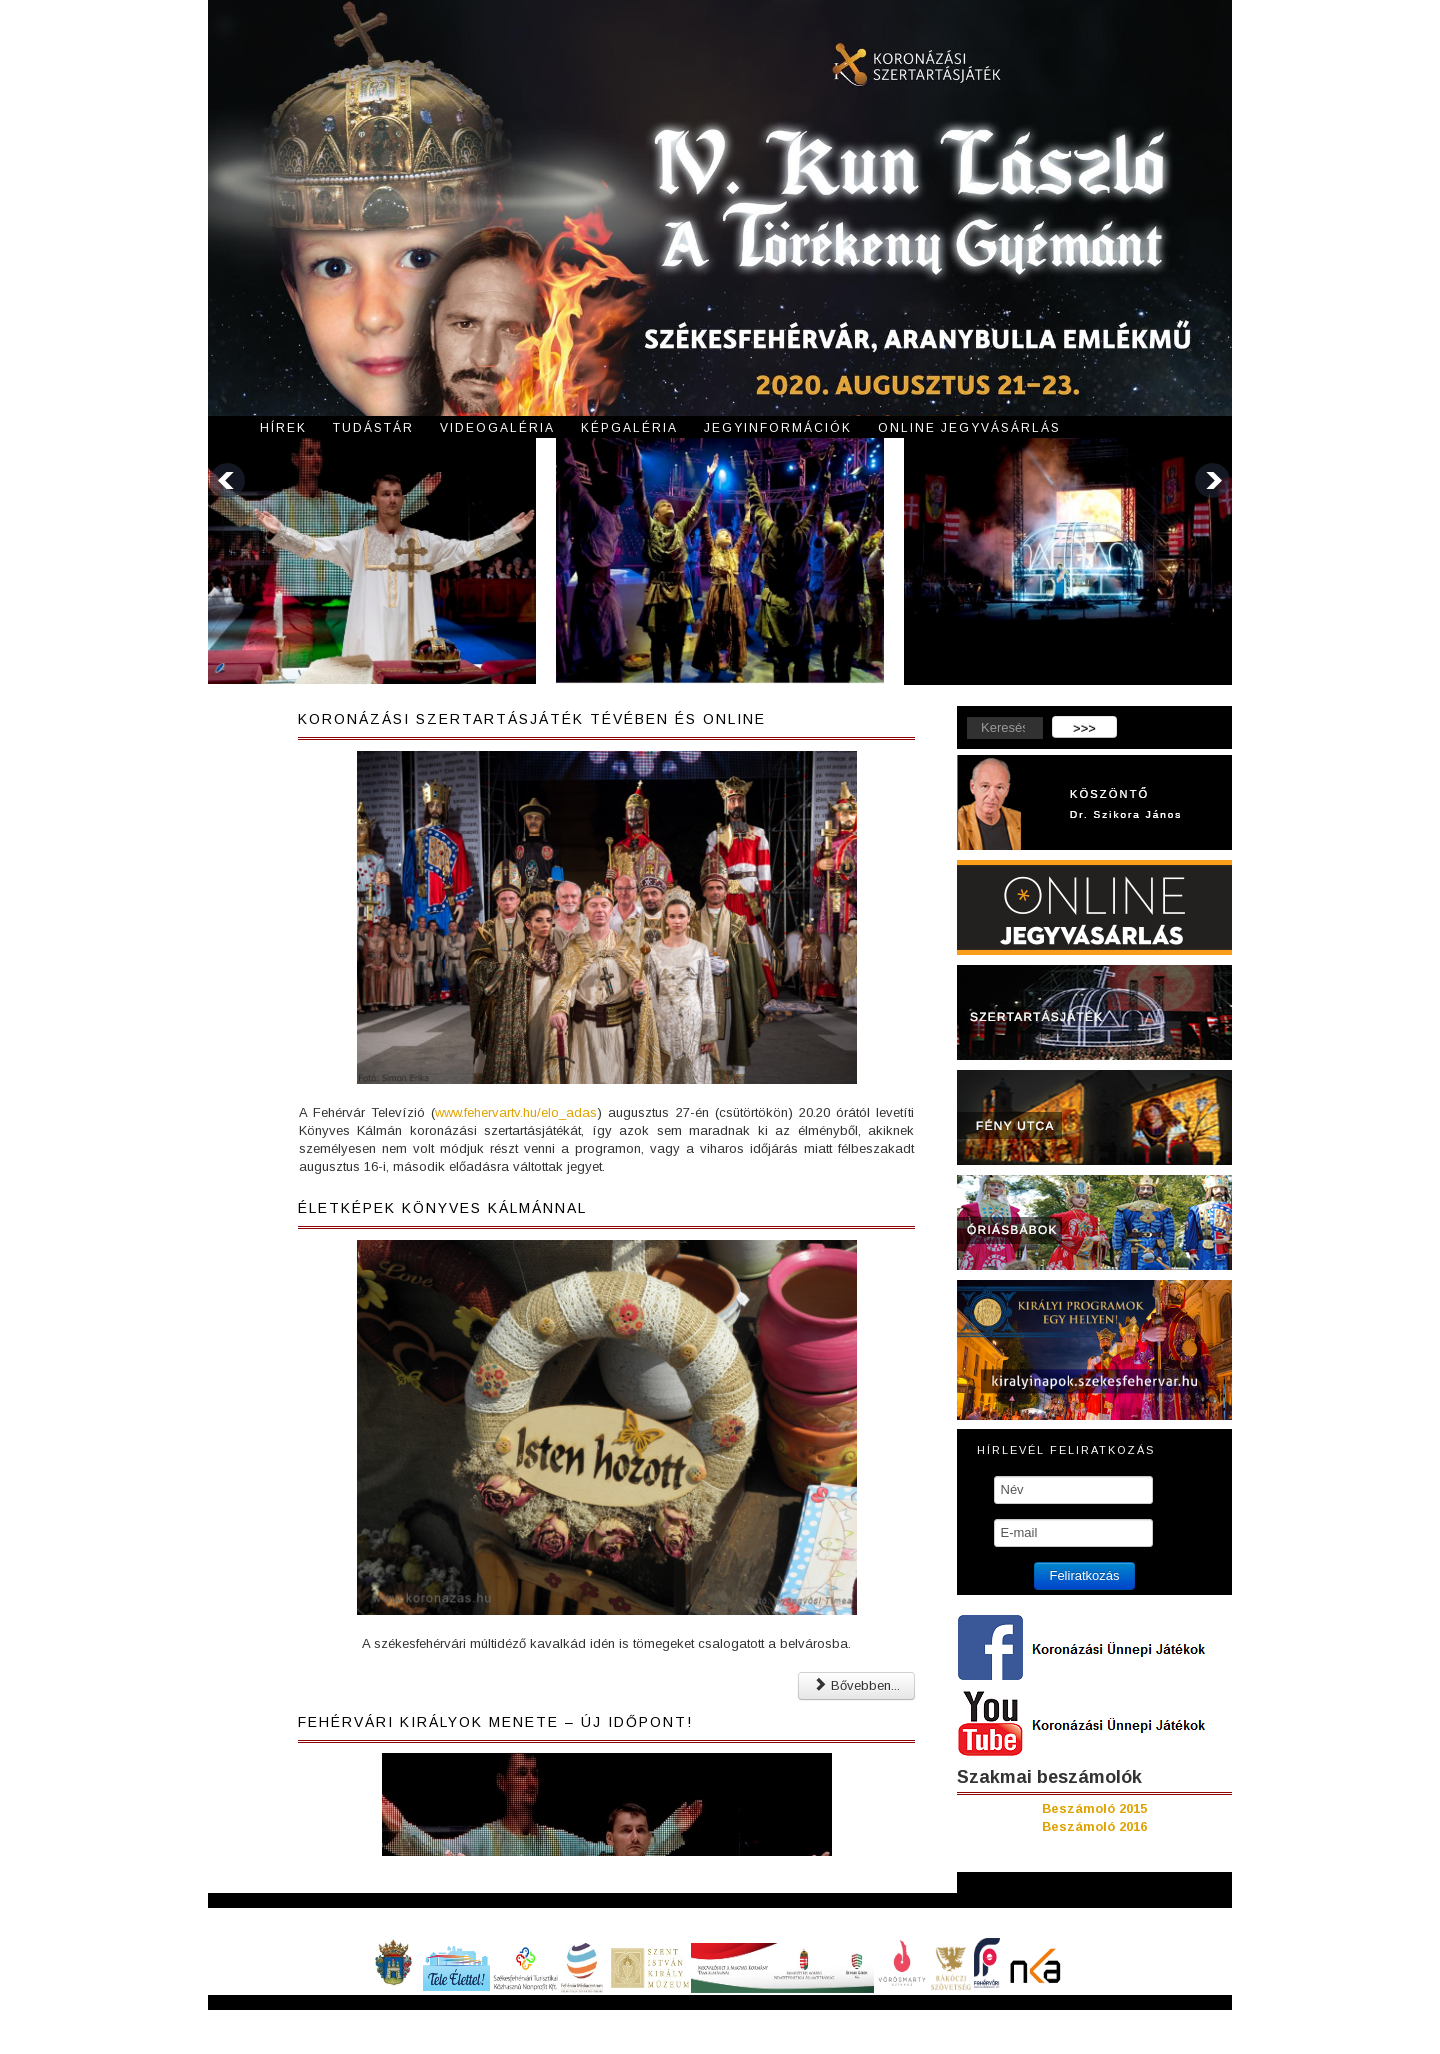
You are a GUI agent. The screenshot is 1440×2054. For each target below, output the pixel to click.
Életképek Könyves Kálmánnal (442, 1208)
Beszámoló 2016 (1094, 1826)
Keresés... (957, 716)
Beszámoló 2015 (1094, 1808)
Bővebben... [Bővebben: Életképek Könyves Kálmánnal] (856, 1685)
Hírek (283, 428)
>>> (1084, 728)
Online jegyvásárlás (969, 428)
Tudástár (373, 428)
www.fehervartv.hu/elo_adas (516, 1112)
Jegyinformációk (778, 428)
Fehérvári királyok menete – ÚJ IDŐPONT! (495, 1722)
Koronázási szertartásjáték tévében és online (532, 719)
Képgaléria (629, 428)
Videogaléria (497, 428)
